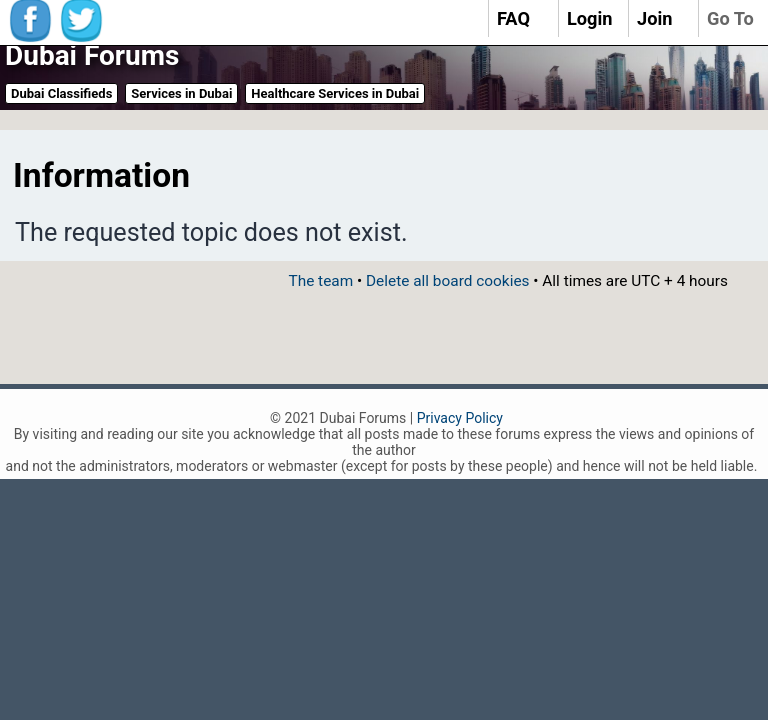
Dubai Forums (92, 55)
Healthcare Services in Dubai (335, 93)
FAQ (513, 18)
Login (590, 18)
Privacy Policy (460, 418)
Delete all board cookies (447, 281)
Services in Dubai (181, 93)
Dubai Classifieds (61, 93)
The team (320, 281)
